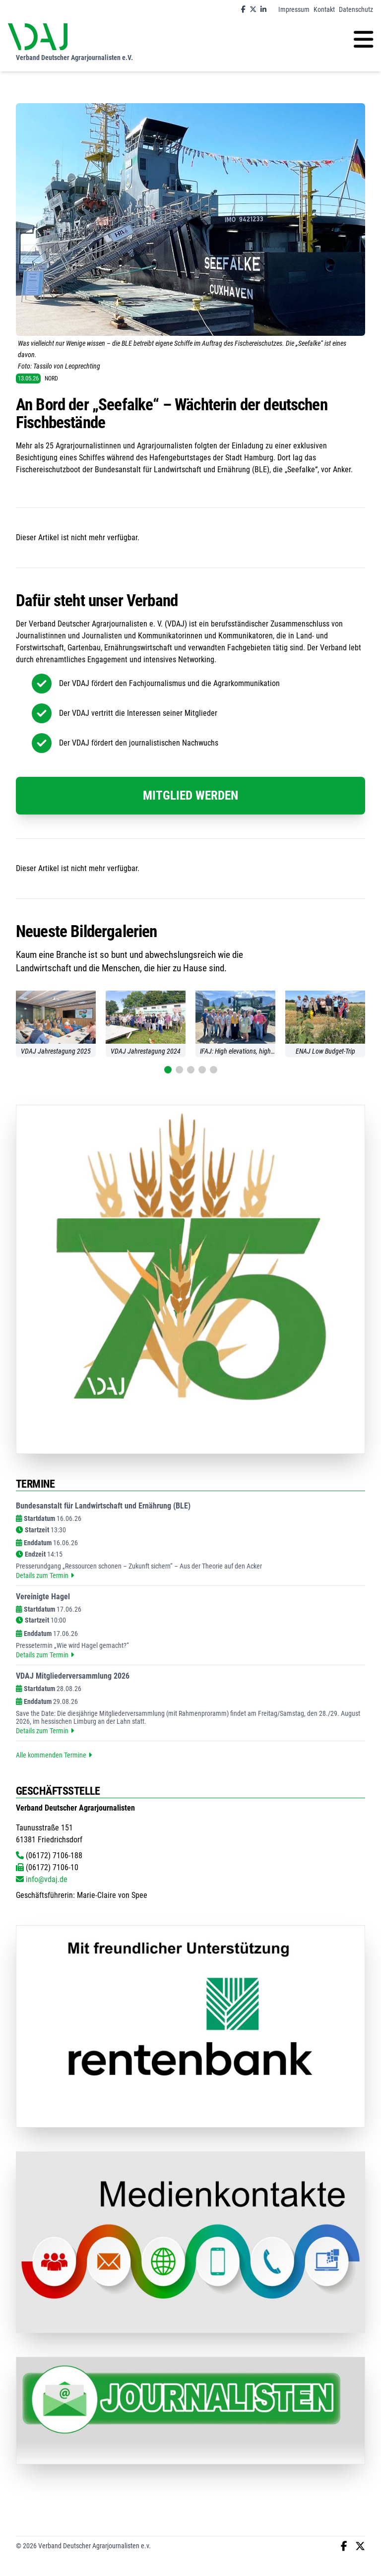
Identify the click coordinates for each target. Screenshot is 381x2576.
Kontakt (324, 9)
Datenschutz (356, 9)
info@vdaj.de (41, 1879)
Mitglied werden (190, 795)
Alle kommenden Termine (54, 1755)
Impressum (294, 9)
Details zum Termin (45, 1575)
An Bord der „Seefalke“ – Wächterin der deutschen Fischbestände (171, 414)
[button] (168, 1069)
